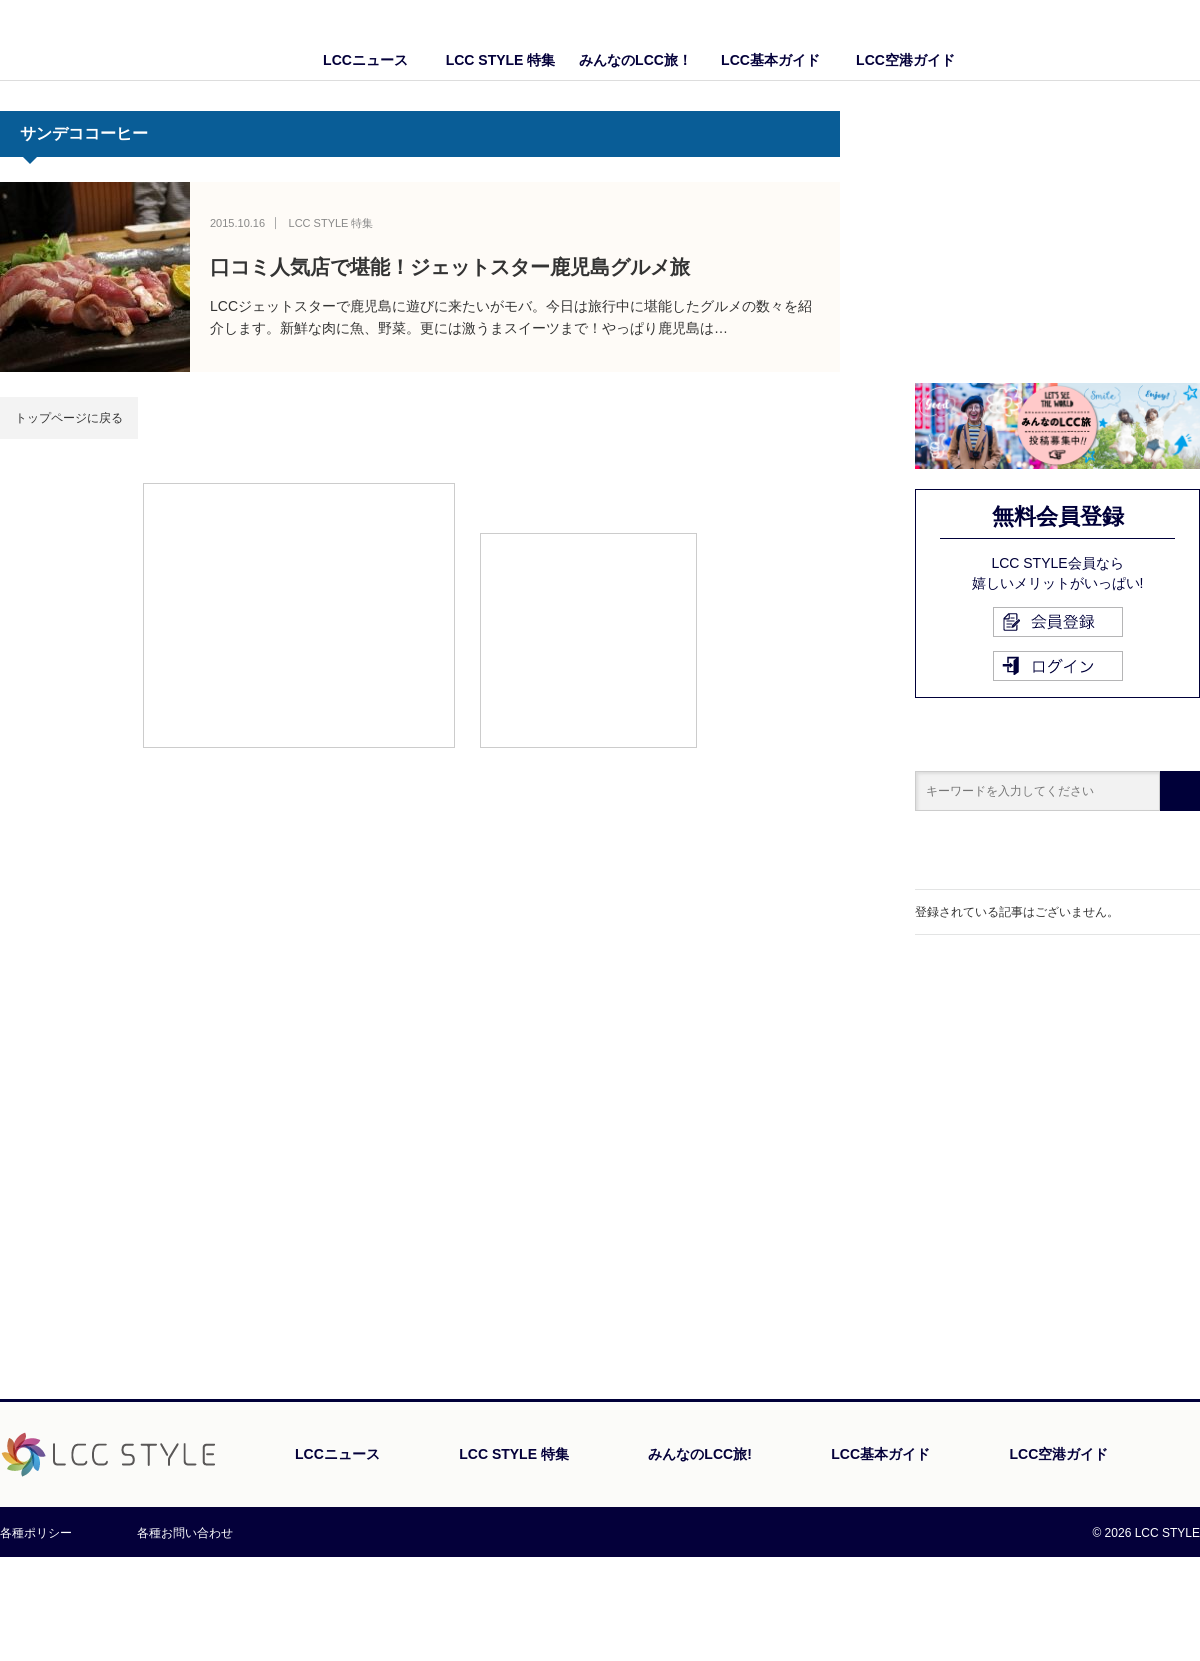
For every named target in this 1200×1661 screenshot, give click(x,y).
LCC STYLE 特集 (501, 60)
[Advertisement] (299, 614)
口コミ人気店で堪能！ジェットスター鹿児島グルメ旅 (450, 267)
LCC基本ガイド (770, 60)
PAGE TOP (1144, 1464)
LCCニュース (365, 60)
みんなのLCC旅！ (635, 60)
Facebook (1145, 40)
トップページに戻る (69, 418)
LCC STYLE (117, 39)
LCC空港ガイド (905, 60)
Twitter (1185, 40)
